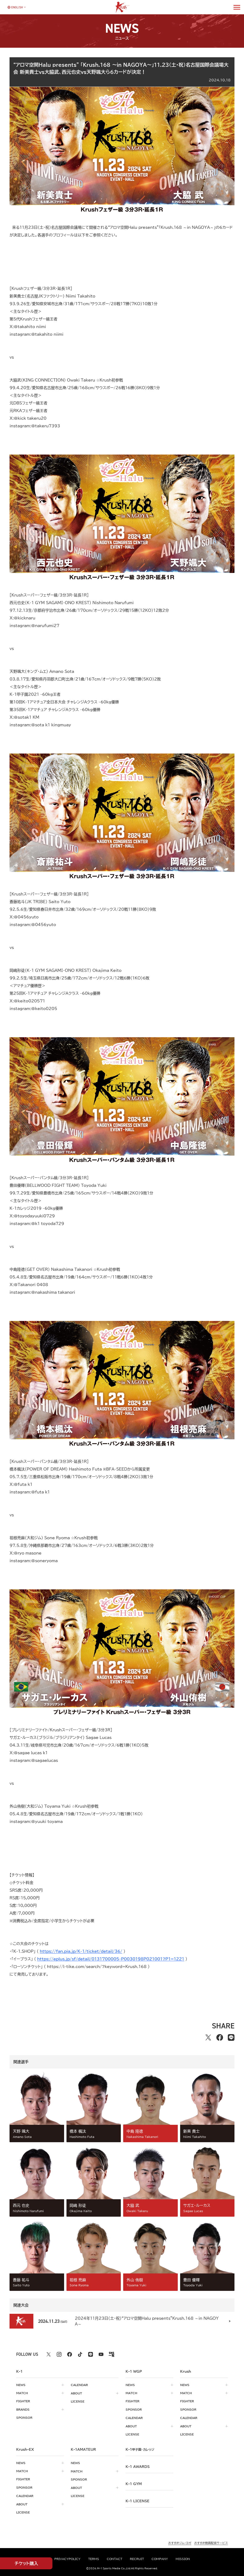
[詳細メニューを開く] (237, 7)
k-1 (140, 2448)
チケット (26, 2563)
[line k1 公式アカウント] (90, 2354)
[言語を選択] (15, 7)
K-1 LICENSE (137, 2500)
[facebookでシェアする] (219, 2037)
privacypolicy (67, 2558)
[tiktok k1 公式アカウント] (80, 2354)
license (77, 2401)
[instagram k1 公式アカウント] (59, 2354)
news (20, 2384)
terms (93, 2558)
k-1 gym (134, 2483)
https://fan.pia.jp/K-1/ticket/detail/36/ (81, 1951)
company (160, 2558)
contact (114, 2558)
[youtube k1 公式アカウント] (101, 2354)
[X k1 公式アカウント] (48, 2354)
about (76, 2393)
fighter (23, 2401)
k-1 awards (138, 2466)
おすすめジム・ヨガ (179, 2541)
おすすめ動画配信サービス (211, 2541)
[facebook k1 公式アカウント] (69, 2354)
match (22, 2393)
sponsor (24, 2417)
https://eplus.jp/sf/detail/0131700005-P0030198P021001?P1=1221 (110, 1959)
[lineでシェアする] (231, 2037)
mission (183, 2558)
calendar (79, 2384)
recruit (137, 2558)
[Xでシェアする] (208, 2037)
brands (23, 2409)
